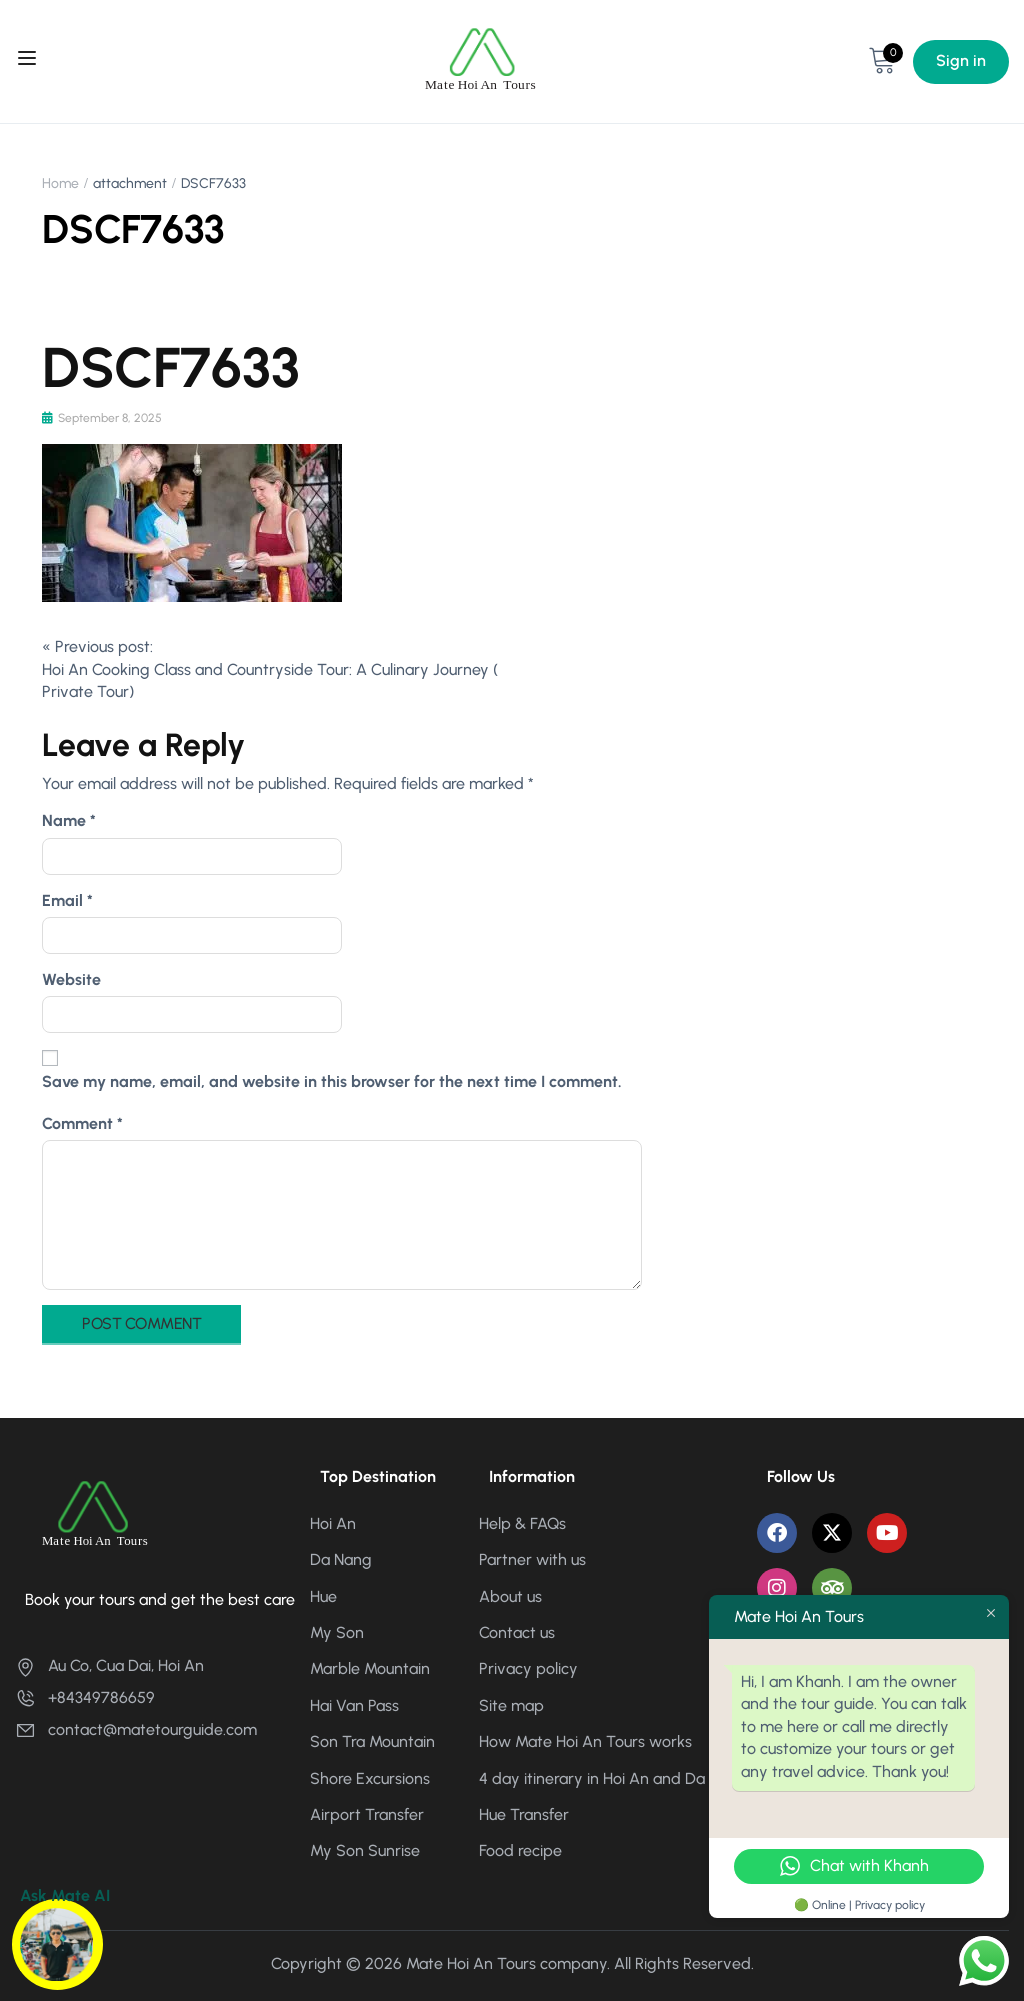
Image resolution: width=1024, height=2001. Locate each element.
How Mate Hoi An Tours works (585, 1741)
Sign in (961, 60)
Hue (323, 1596)
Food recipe (520, 1850)
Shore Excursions (370, 1778)
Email (67, 900)
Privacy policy (528, 1668)
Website (71, 979)
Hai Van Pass (354, 1705)
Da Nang (341, 1559)
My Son (337, 1632)
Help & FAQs (522, 1523)
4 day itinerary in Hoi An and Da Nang (613, 1778)
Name (69, 820)
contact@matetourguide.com (136, 1729)
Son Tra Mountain (372, 1741)
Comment (82, 1123)
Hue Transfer (524, 1814)
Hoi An (333, 1523)
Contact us (517, 1632)
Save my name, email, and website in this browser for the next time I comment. (332, 1081)
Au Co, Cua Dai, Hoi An (109, 1665)
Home (60, 183)
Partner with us (532, 1559)
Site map (511, 1705)
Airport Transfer (367, 1814)
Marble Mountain (370, 1668)
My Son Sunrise (365, 1850)
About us (510, 1596)
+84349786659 (85, 1697)
